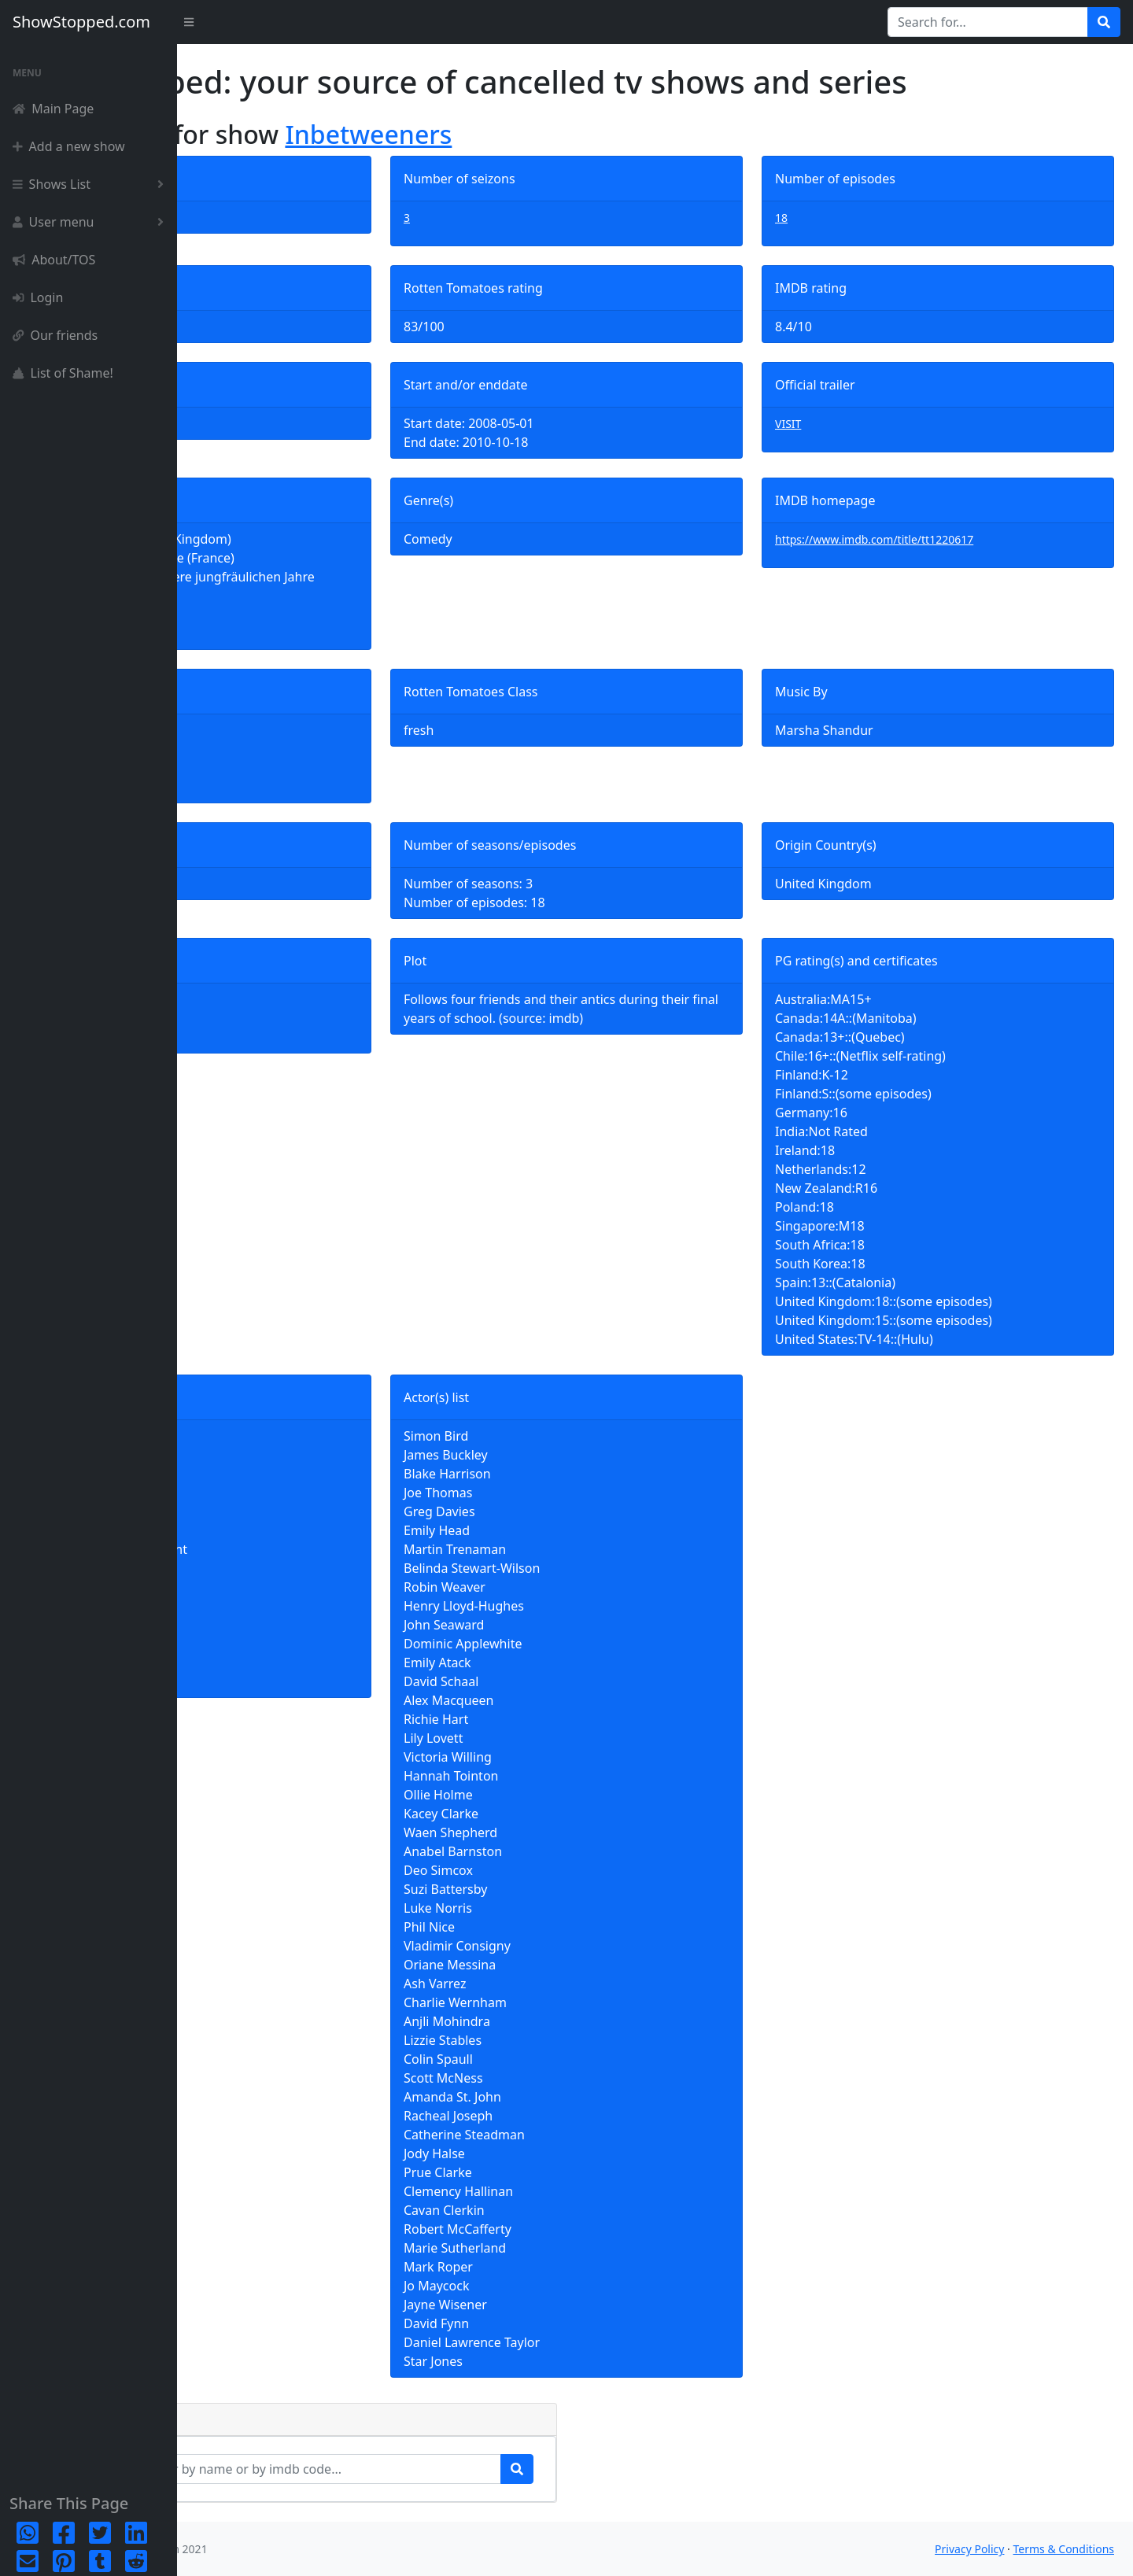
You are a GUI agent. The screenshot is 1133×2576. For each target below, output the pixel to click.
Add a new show (69, 146)
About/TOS (54, 259)
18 (840, 217)
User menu (91, 222)
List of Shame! (63, 373)
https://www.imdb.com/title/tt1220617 (933, 539)
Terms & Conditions (1064, 2548)
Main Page (53, 108)
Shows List (91, 184)
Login (38, 297)
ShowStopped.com (81, 21)
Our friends (55, 335)
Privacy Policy (969, 2548)
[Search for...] (988, 22)
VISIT (847, 423)
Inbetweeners (545, 134)
